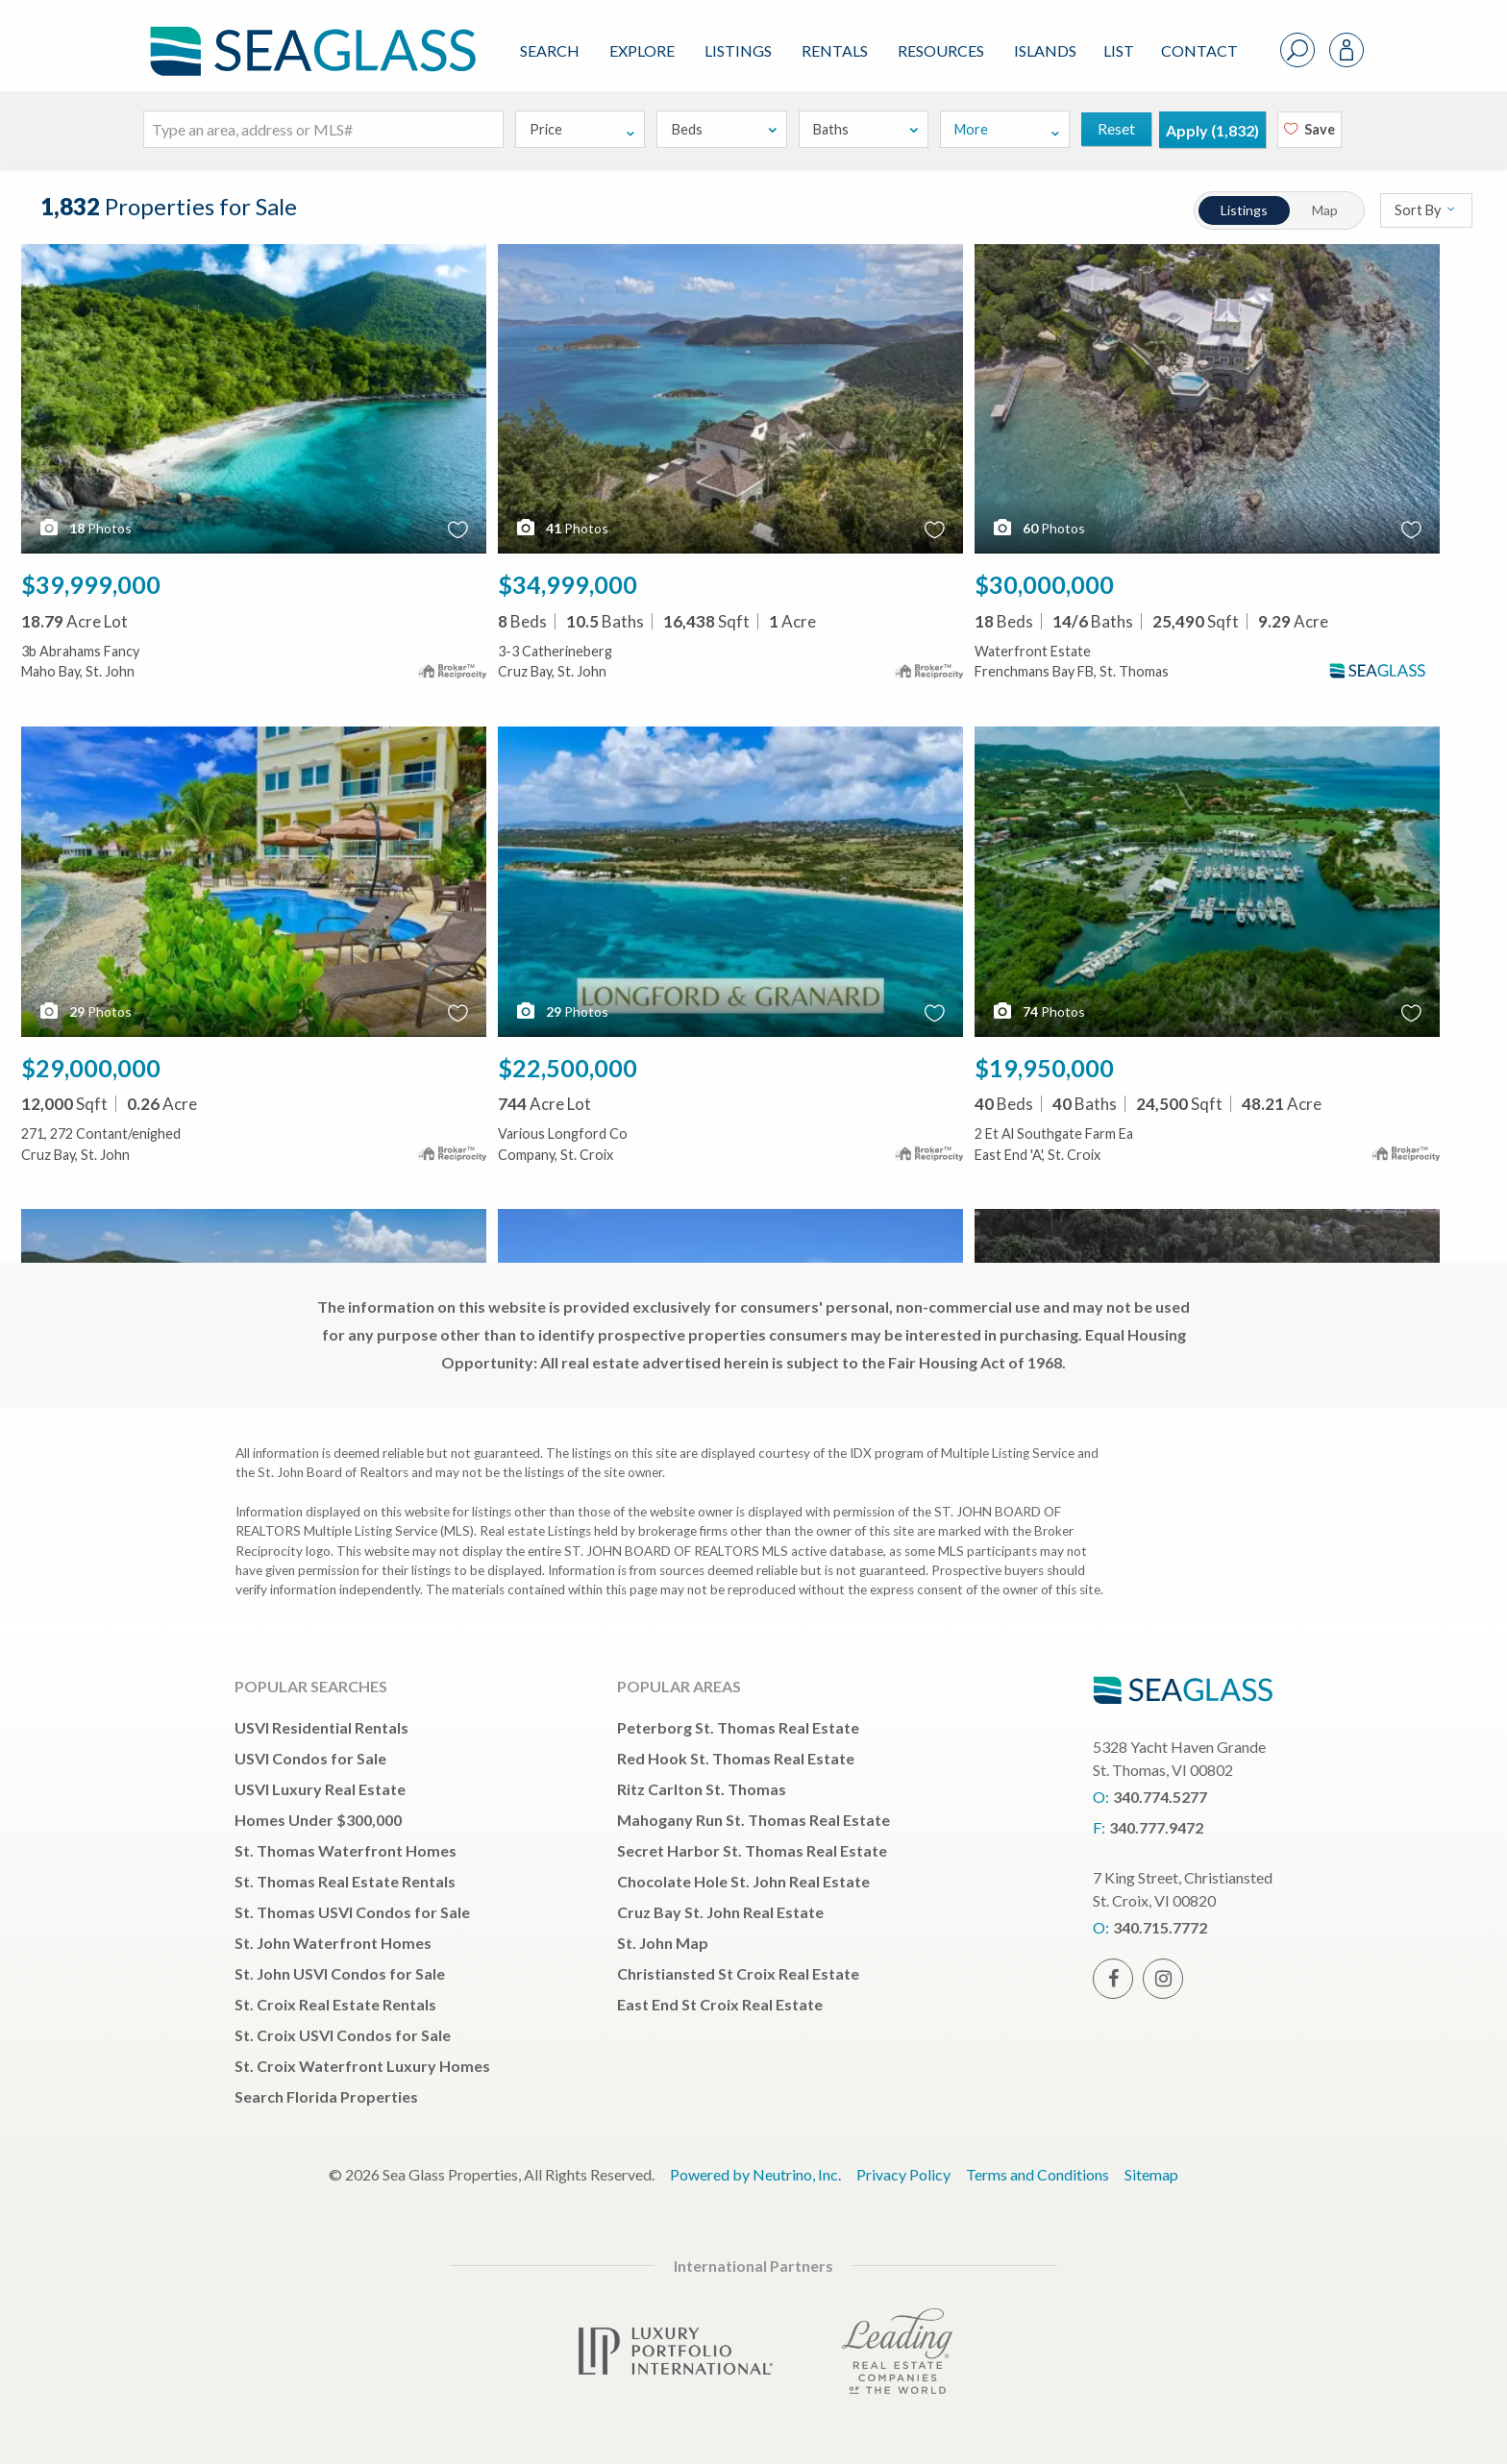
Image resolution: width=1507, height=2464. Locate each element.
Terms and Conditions (1037, 2174)
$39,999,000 (91, 584)
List (1118, 50)
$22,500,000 (567, 1067)
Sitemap (1151, 2174)
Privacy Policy (903, 2174)
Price (583, 129)
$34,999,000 (567, 584)
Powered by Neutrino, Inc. (755, 2174)
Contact (1199, 50)
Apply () (1212, 130)
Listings (738, 50)
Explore (642, 50)
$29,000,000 (91, 1067)
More (1007, 129)
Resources (941, 50)
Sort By (1426, 210)
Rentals (835, 50)
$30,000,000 (1044, 584)
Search (550, 50)
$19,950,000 (1044, 1067)
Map (1326, 210)
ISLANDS (1045, 50)
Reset (1116, 128)
